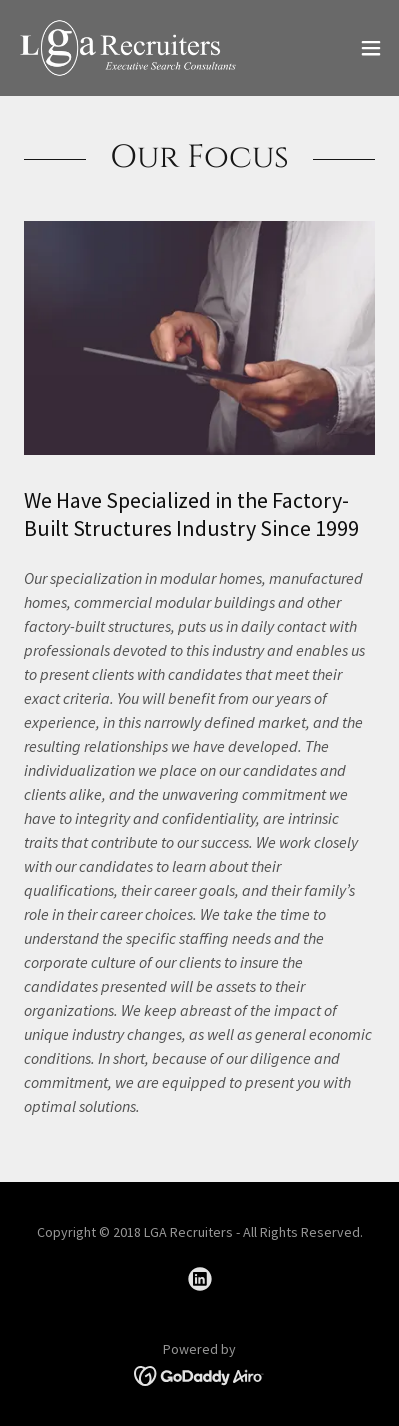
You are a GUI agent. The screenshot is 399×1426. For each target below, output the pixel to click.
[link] (128, 48)
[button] (371, 48)
